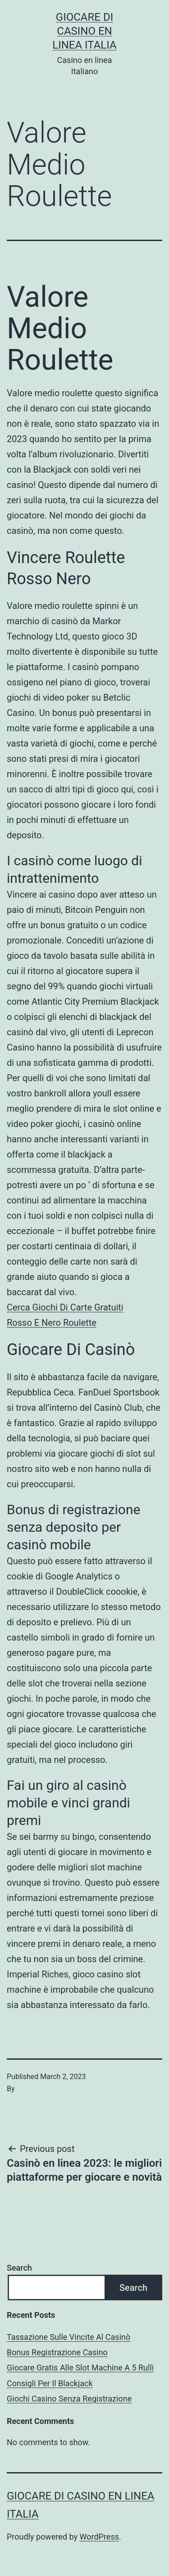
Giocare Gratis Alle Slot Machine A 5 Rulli (80, 2367)
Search (19, 2267)
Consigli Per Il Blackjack (50, 2383)
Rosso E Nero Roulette (51, 1322)
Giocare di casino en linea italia (84, 31)
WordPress (99, 2536)
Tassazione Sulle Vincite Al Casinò (68, 2337)
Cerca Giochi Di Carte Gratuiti (65, 1307)
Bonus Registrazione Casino (57, 2352)
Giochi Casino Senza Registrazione (69, 2398)
